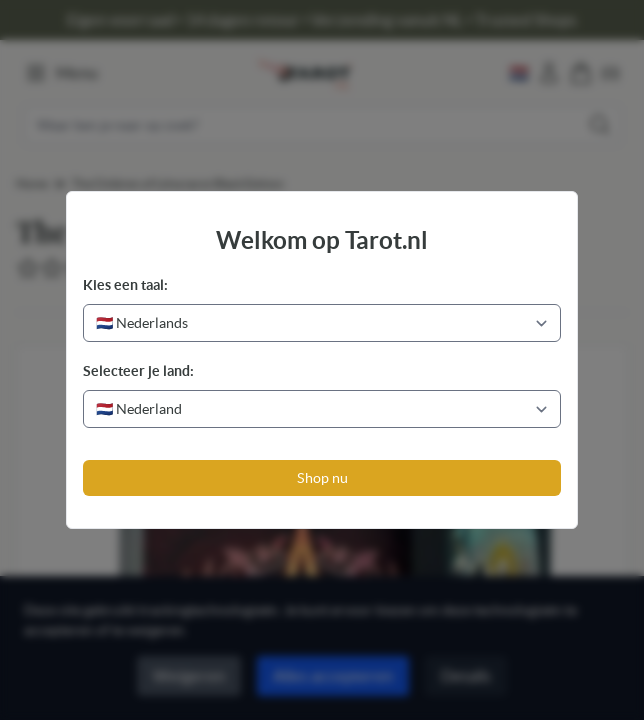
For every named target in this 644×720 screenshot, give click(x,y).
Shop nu (322, 478)
